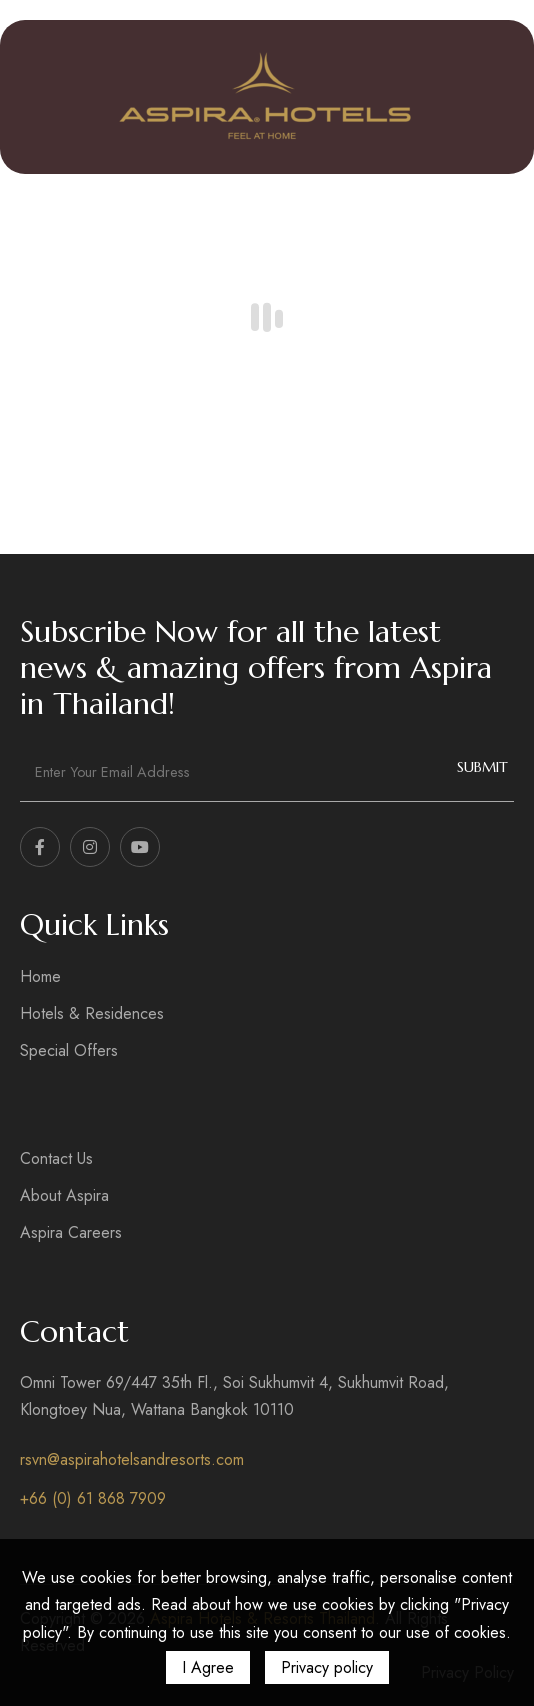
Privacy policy (327, 1667)
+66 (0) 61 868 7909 (93, 1498)
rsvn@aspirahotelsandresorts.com (132, 1459)
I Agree (208, 1667)
